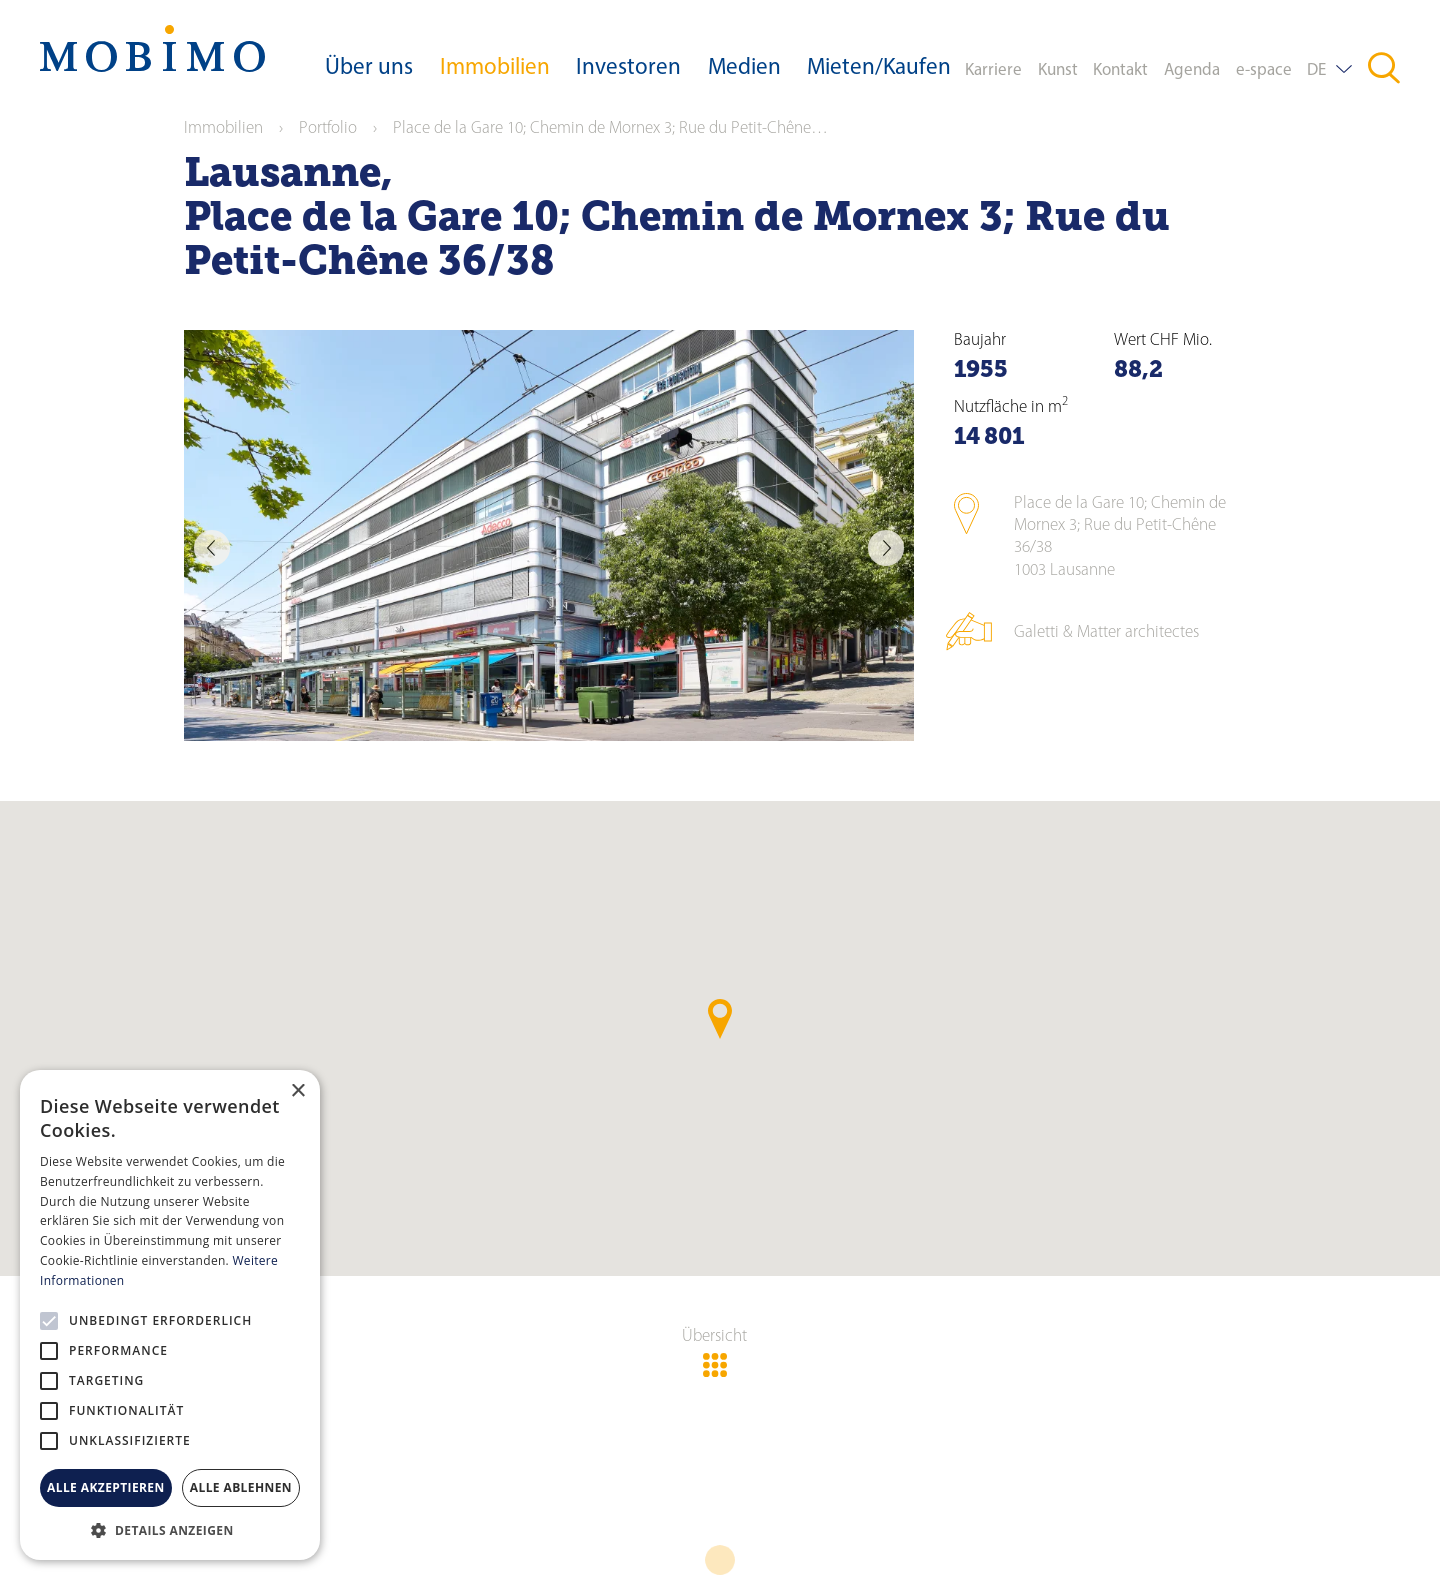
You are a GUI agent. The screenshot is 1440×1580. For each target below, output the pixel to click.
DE (1316, 70)
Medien (744, 68)
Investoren (628, 68)
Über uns (369, 68)
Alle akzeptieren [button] (106, 1487)
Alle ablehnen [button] (241, 1487)
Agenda (1192, 70)
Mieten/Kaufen (879, 68)
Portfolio (328, 128)
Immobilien (495, 68)
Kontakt (1120, 70)
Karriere (993, 70)
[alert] (170, 1315)
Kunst (1058, 70)
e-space (1264, 70)
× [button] (297, 1091)
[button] (170, 1530)
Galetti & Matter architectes (1106, 632)
